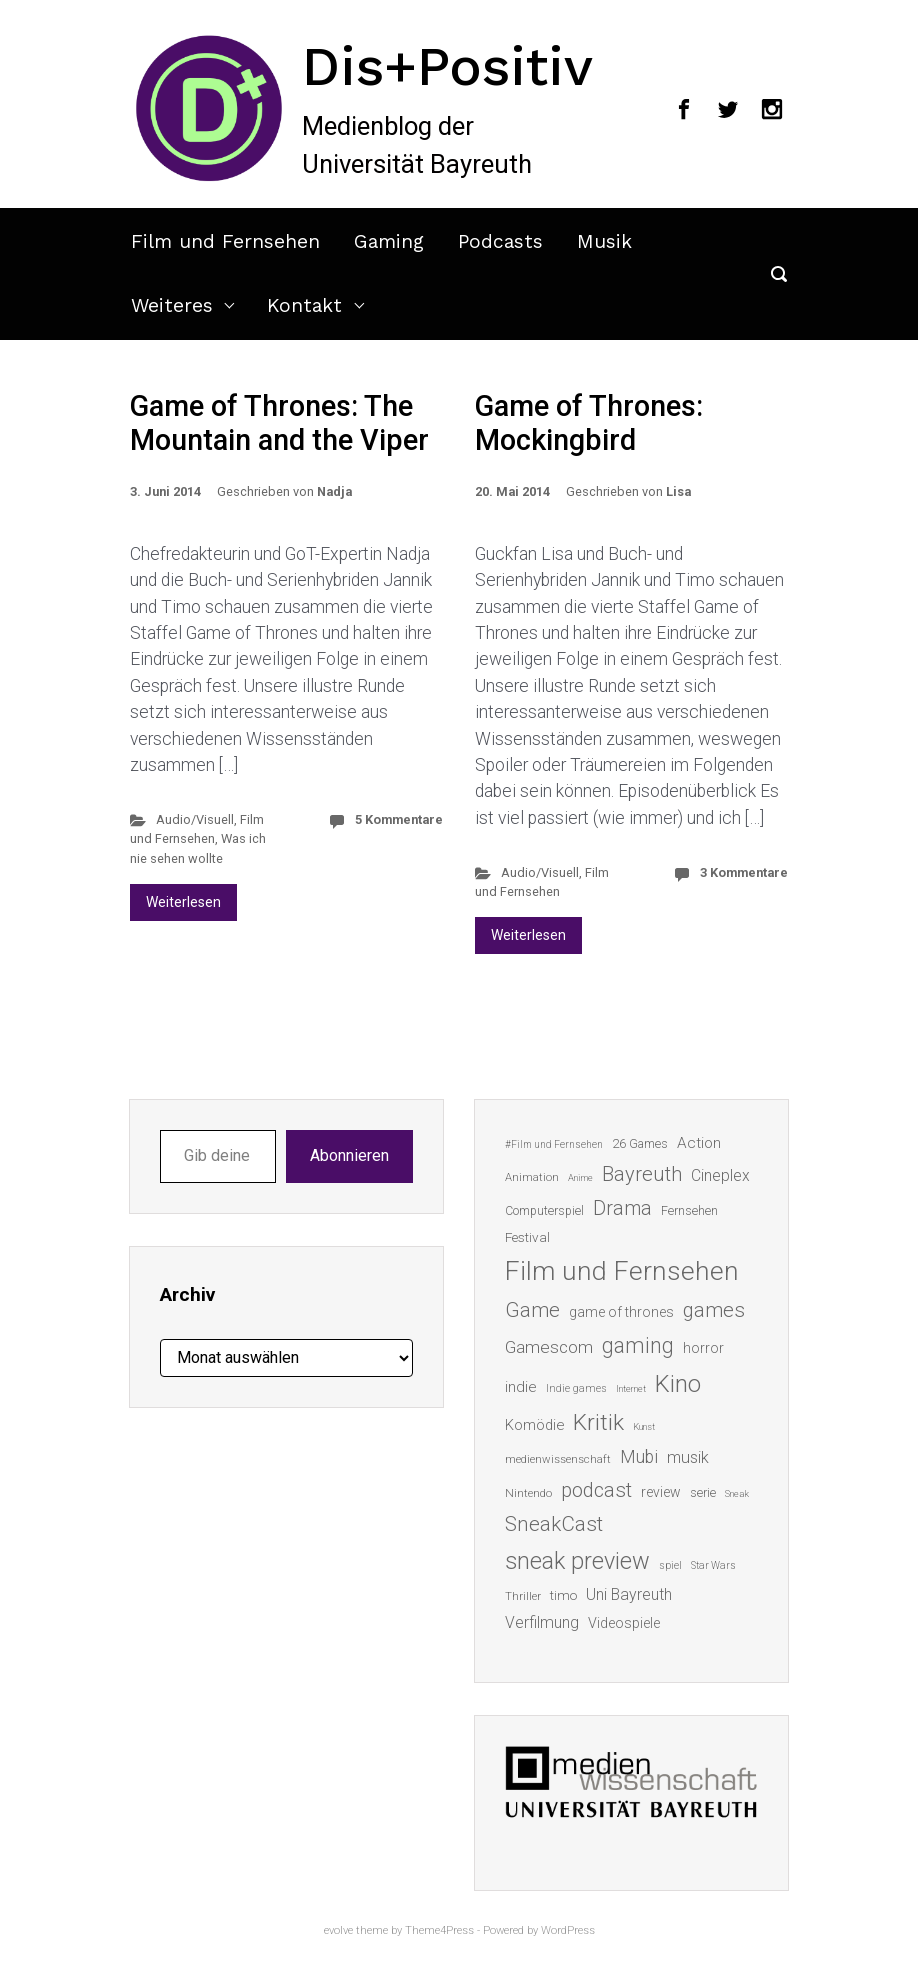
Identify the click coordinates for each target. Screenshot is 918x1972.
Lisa (678, 491)
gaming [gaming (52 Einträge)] (638, 1345)
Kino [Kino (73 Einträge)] (678, 1384)
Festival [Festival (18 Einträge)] (527, 1237)
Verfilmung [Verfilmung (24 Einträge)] (542, 1622)
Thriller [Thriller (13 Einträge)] (523, 1596)
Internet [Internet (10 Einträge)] (631, 1388)
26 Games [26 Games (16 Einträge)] (640, 1143)
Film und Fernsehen (225, 241)
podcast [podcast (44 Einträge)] (596, 1490)
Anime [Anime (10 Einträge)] (580, 1177)
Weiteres (172, 305)
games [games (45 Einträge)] (714, 1310)
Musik (604, 241)
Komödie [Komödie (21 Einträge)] (534, 1425)
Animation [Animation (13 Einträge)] (532, 1177)
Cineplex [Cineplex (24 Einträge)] (720, 1175)
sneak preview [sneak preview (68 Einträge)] (577, 1561)
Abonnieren (349, 1155)
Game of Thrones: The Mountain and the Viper (279, 423)
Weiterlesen (183, 902)
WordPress (568, 1930)
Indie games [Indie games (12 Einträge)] (576, 1388)
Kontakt (304, 305)
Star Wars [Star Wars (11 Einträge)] (713, 1565)
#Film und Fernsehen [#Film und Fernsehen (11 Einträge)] (554, 1144)
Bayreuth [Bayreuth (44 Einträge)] (642, 1174)
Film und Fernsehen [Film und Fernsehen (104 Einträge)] (622, 1271)
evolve (338, 1930)
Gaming (389, 241)
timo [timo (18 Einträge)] (563, 1595)
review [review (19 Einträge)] (661, 1492)
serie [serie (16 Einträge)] (703, 1492)
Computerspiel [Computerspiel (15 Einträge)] (544, 1211)
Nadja (334, 491)
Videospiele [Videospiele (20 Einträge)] (624, 1623)
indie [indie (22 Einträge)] (521, 1387)
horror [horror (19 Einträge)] (703, 1348)
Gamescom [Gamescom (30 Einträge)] (549, 1347)
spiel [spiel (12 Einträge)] (670, 1565)
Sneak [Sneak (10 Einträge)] (737, 1493)
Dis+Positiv (447, 66)
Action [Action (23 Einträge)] (699, 1143)
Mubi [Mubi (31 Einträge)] (639, 1457)
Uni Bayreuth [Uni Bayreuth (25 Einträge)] (629, 1594)
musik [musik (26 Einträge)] (688, 1457)
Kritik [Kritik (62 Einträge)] (598, 1422)
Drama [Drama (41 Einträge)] (622, 1208)
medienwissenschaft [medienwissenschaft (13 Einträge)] (558, 1459)
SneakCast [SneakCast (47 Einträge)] (554, 1524)
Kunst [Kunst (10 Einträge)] (644, 1426)
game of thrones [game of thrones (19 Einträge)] (621, 1312)
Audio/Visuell (195, 819)
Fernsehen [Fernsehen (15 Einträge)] (689, 1211)
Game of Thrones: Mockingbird (589, 423)
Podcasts (500, 241)
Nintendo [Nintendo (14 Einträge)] (528, 1493)
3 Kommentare (744, 872)
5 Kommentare (399, 819)
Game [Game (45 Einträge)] (532, 1310)
